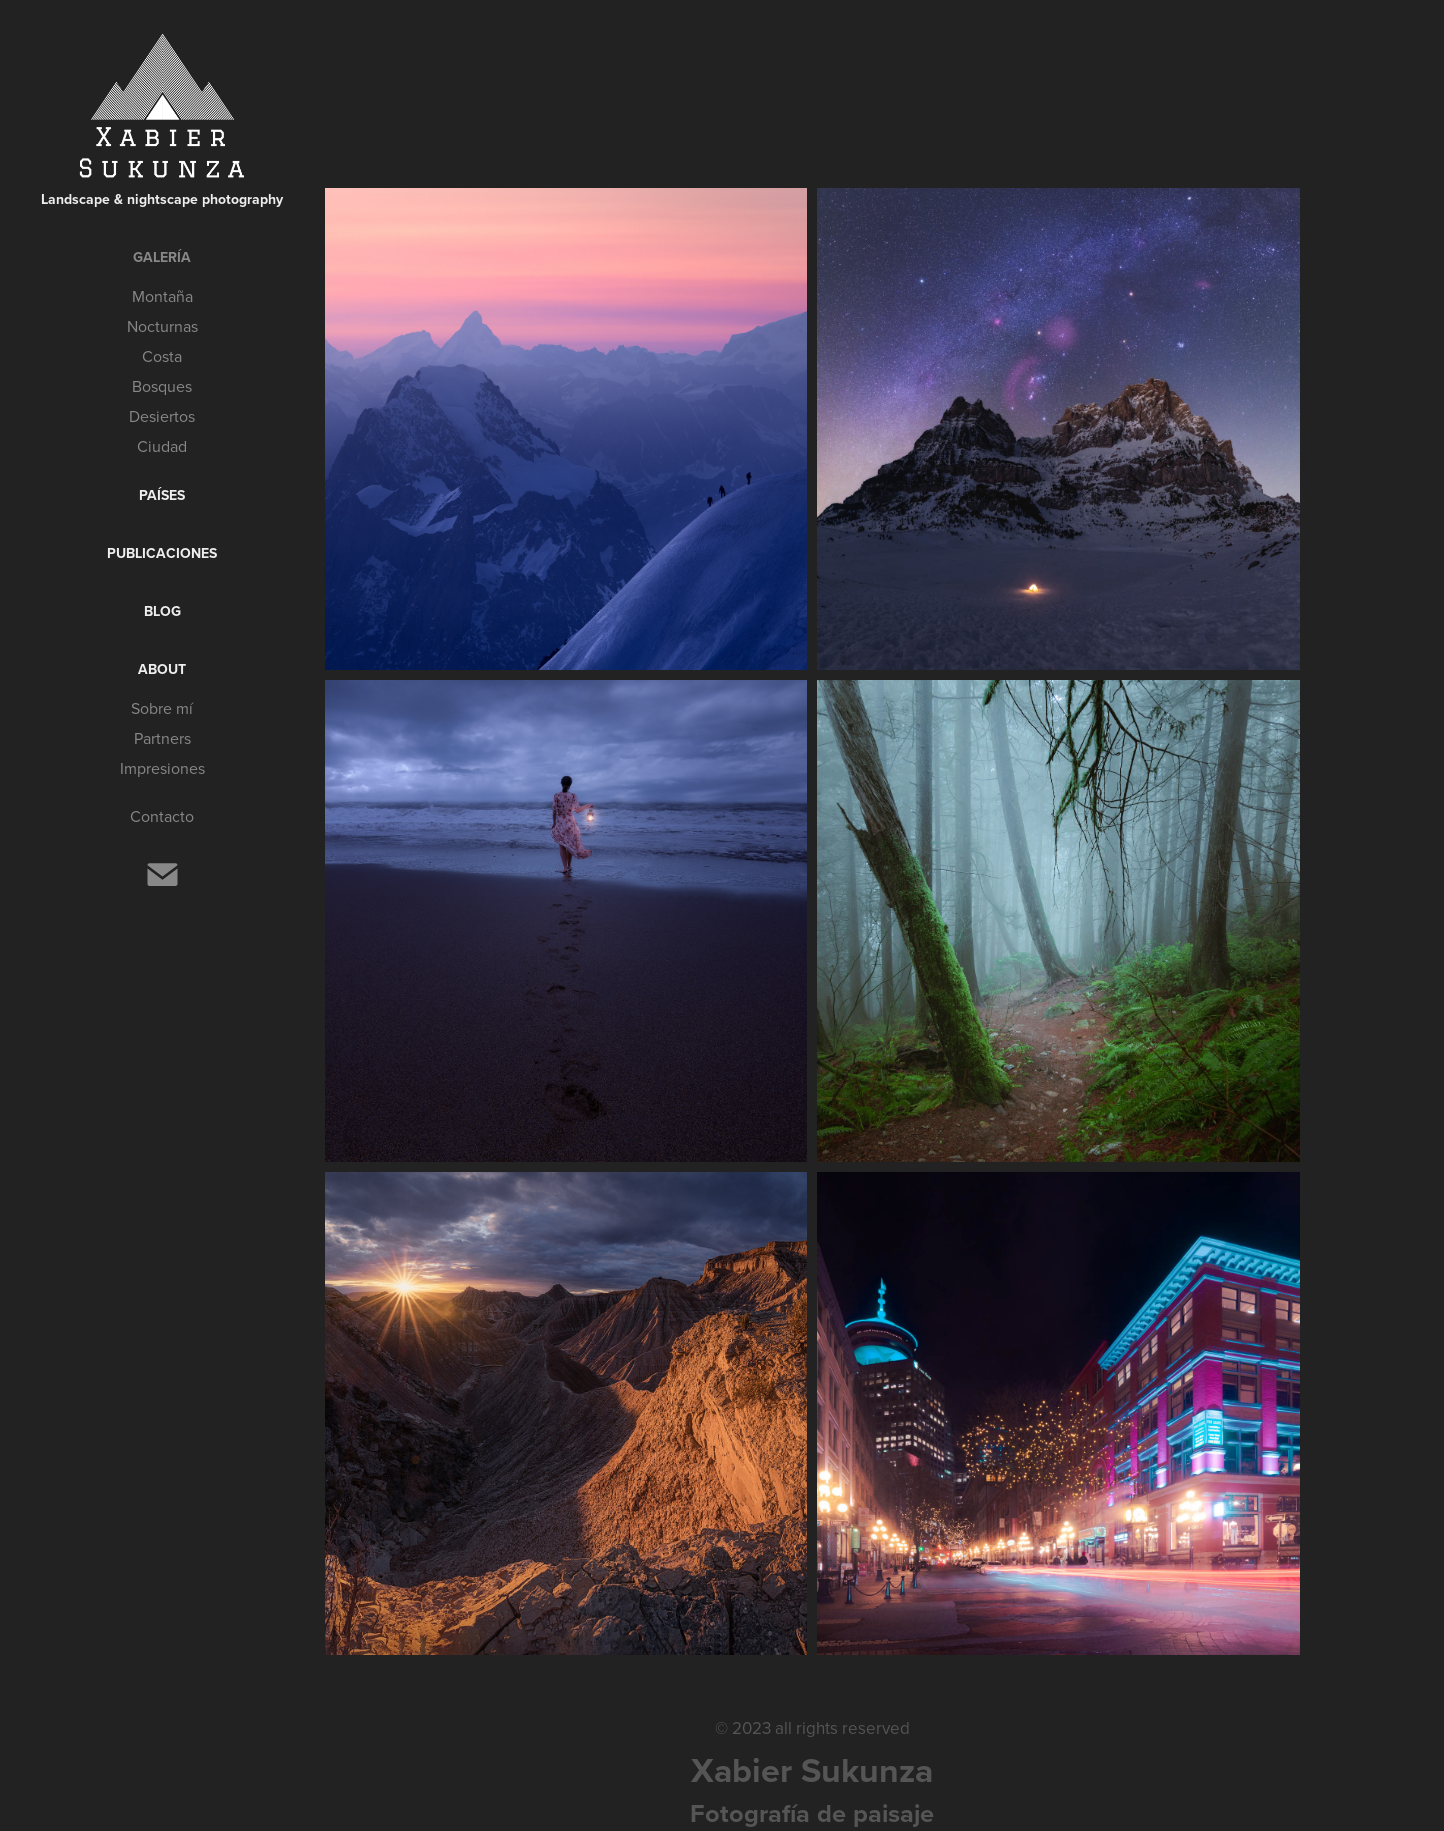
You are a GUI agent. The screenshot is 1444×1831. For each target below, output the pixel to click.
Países (162, 495)
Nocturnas (162, 326)
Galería (162, 257)
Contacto (162, 816)
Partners (162, 738)
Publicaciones (162, 553)
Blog (162, 611)
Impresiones (162, 768)
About (162, 669)
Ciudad (162, 446)
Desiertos (162, 416)
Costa (162, 356)
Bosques (162, 386)
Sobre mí (162, 708)
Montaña (162, 296)
